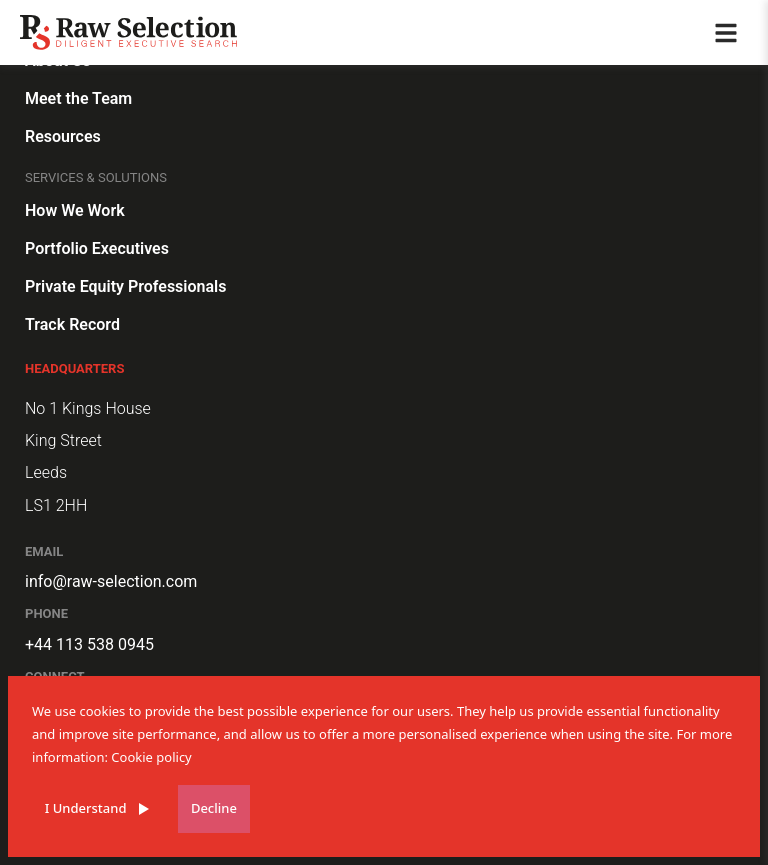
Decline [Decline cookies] (214, 808)
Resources (63, 136)
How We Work (75, 210)
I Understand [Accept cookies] (86, 808)
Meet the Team (78, 98)
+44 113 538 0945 (89, 644)
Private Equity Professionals (125, 286)
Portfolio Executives (97, 248)
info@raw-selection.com (111, 581)
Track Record (72, 324)
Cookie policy (151, 757)
